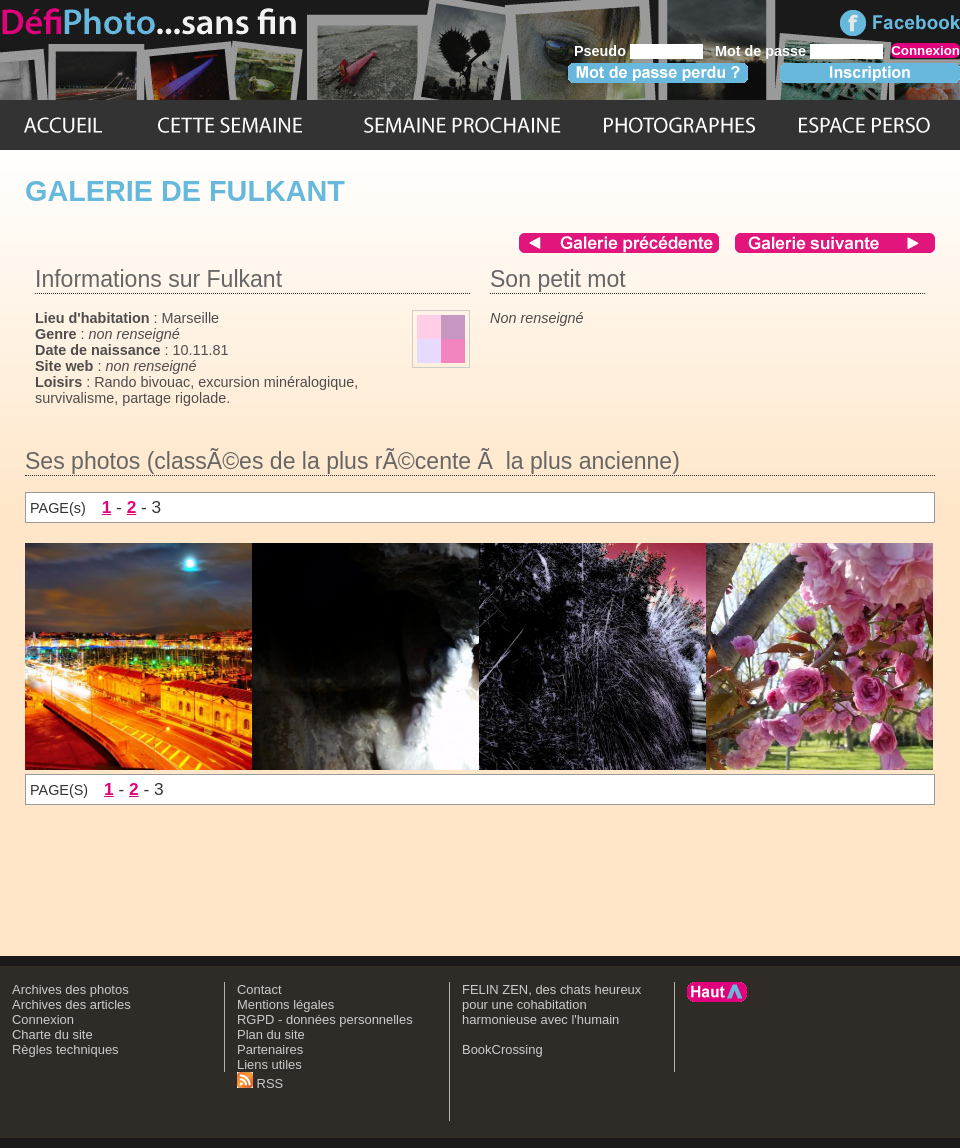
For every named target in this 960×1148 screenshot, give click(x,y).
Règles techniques (65, 1049)
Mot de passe (760, 51)
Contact (259, 989)
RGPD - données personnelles (325, 1019)
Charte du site (52, 1034)
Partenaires (270, 1049)
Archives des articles (71, 1004)
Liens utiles (269, 1064)
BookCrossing (502, 1049)
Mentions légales (285, 1004)
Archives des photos (70, 989)
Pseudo (600, 51)
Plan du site (271, 1034)
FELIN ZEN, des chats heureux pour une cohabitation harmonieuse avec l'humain (551, 1004)
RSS (260, 1083)
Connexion (43, 1019)
